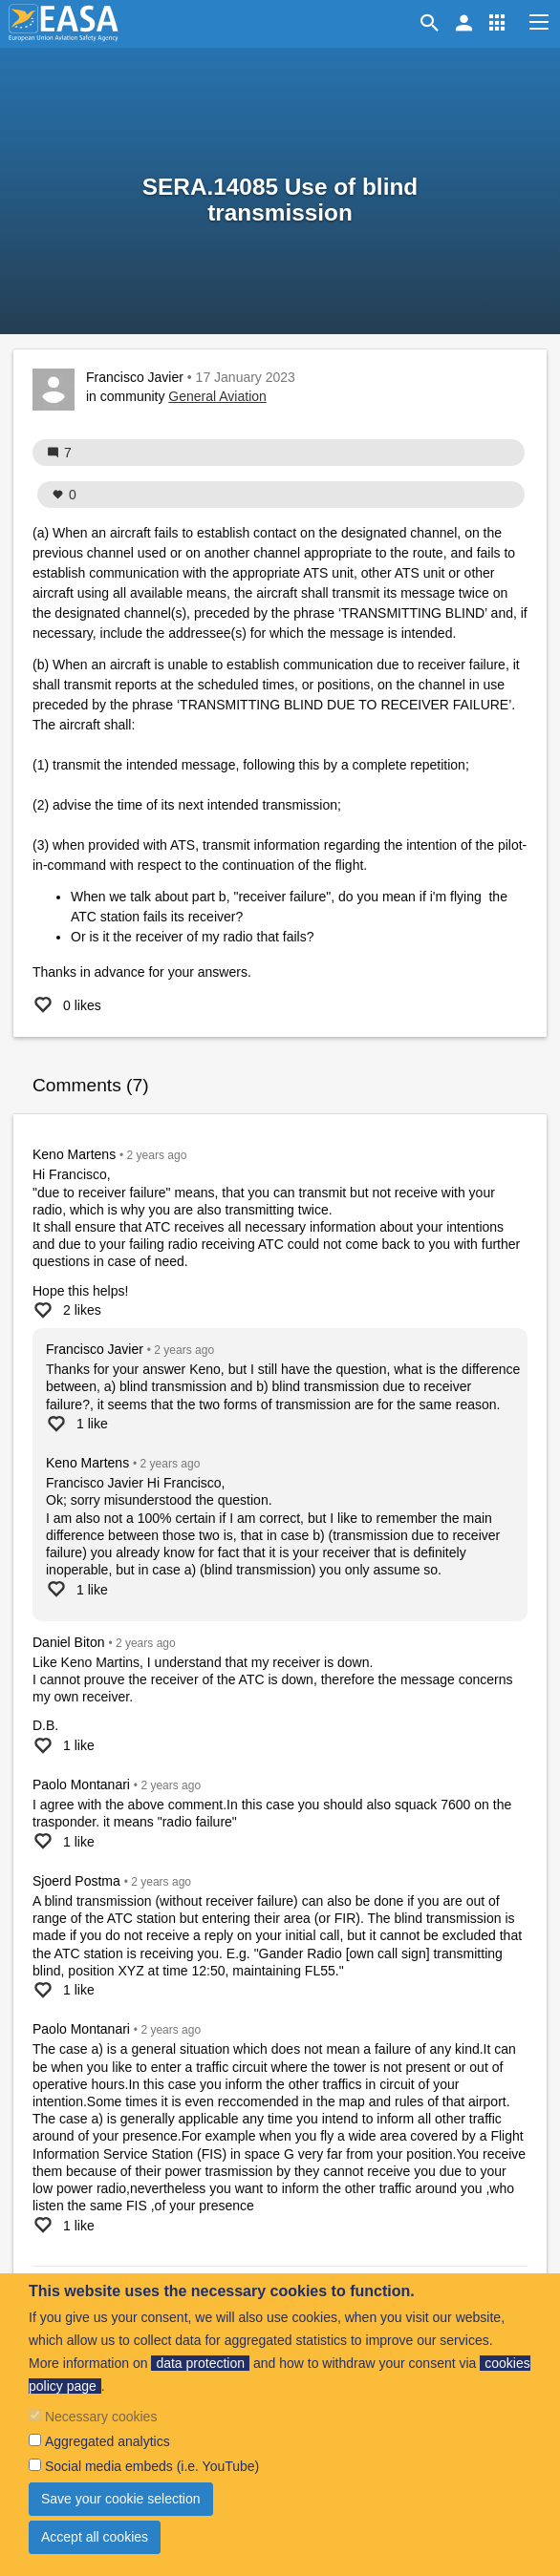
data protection (200, 2363)
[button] (497, 23)
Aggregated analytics (107, 2441)
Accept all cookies (94, 2536)
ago (157, 1155)
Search (432, 22)
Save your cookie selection (121, 2498)
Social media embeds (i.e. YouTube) (152, 2466)
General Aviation (217, 396)
